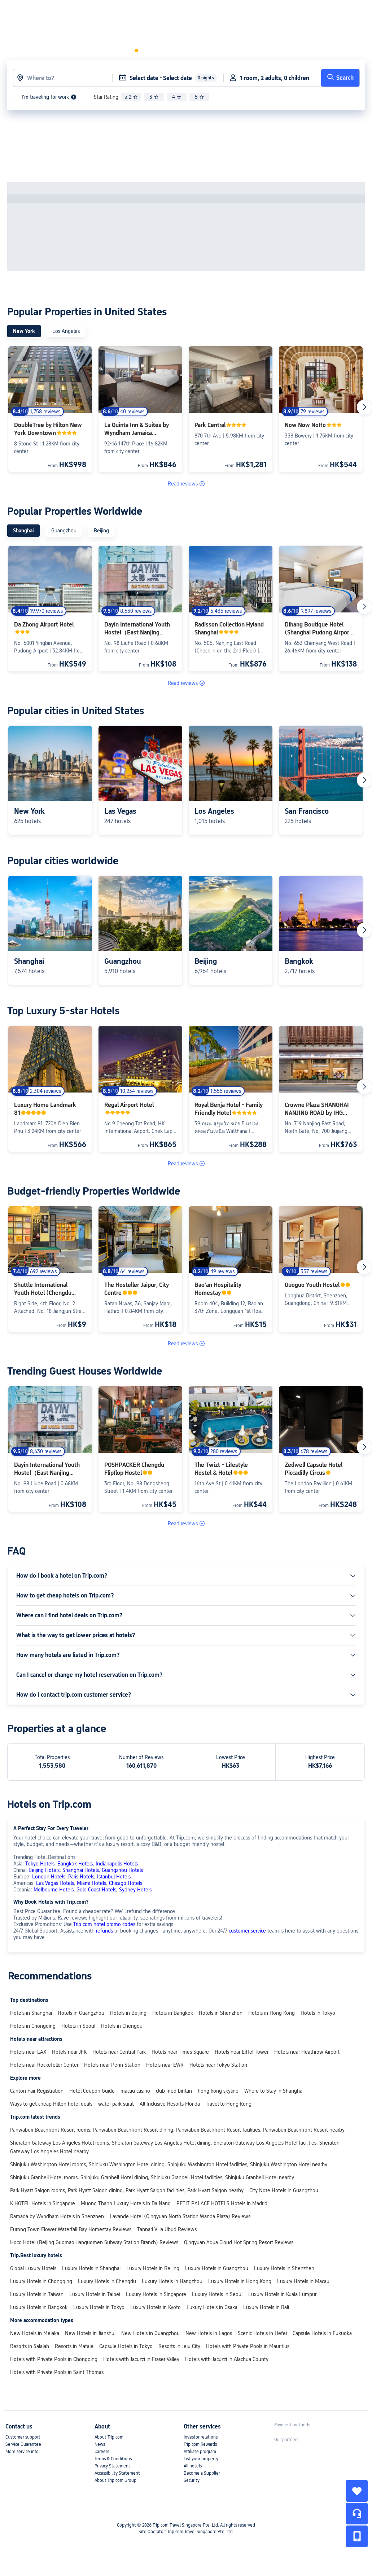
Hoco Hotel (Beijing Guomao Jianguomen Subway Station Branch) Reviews (94, 2242)
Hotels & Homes (88, 12)
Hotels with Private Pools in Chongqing (53, 2359)
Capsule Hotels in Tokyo (126, 2346)
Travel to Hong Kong (228, 2104)
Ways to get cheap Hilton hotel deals (51, 2104)
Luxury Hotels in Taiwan (37, 2294)
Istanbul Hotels (114, 1877)
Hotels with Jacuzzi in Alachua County (226, 2359)
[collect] (357, 2491)
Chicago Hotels (125, 1883)
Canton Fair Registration (37, 2091)
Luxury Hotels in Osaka (212, 2307)
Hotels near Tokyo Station (218, 2065)
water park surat (116, 2104)
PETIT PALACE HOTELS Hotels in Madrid (221, 2203)
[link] (231, 12)
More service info (22, 2451)
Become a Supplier (202, 2473)
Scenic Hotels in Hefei (262, 2333)
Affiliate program (200, 2451)
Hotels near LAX (28, 2052)
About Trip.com (109, 2437)
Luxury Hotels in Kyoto (155, 2307)
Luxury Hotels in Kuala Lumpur (282, 2294)
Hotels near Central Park (119, 2052)
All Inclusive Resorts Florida (170, 2104)
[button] (153, 12)
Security (192, 2480)
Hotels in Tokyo (318, 2013)
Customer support (22, 2437)
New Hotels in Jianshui (90, 2333)
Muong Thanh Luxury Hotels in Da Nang (126, 2203)
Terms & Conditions (113, 2458)
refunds (104, 1931)
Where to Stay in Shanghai (273, 2091)
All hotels (193, 2466)
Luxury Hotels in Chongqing (41, 2281)
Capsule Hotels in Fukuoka (322, 2333)
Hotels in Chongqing (33, 2026)
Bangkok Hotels (75, 1864)
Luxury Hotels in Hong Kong (239, 2281)
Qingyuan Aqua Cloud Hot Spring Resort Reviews (238, 2242)
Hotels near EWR (165, 2065)
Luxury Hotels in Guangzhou (216, 2268)
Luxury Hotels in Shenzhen (284, 2268)
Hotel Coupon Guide (92, 2091)
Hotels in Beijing (128, 2013)
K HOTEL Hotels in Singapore (42, 2203)
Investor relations (201, 2437)
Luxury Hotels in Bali (266, 2307)
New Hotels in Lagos (208, 2333)
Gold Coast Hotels (96, 1890)
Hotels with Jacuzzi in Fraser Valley (141, 2359)
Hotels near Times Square (180, 2052)
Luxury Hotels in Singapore (156, 2294)
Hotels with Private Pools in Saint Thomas (57, 2372)
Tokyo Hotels (39, 1864)
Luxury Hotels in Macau (303, 2281)
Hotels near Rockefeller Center (44, 2065)
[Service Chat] (357, 2513)
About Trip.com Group (115, 2480)
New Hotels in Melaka (34, 2333)
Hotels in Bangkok (172, 2013)
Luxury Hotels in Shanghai (91, 2268)
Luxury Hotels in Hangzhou (172, 2281)
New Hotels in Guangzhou (150, 2333)
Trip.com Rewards (200, 2444)
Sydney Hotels (135, 1890)
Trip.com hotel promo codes (104, 1924)
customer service (247, 1931)
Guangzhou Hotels (122, 1870)
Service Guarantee (23, 2444)
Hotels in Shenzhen (220, 2013)
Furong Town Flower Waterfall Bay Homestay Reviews (70, 2229)
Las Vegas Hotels (55, 1883)
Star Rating (106, 97)
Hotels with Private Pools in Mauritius (247, 2346)
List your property (201, 2458)
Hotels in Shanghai (31, 2013)
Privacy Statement (112, 2466)
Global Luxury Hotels (33, 2268)
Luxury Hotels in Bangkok (38, 2307)
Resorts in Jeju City (179, 2346)
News (100, 2444)
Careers (102, 2451)
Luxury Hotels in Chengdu (107, 2281)
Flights (129, 12)
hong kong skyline (218, 2091)
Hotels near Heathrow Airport (307, 2052)
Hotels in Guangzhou (81, 2013)
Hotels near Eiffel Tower (241, 2052)
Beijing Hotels (44, 1870)
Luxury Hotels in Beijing (152, 2268)
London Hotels (48, 1877)
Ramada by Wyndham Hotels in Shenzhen (57, 2216)
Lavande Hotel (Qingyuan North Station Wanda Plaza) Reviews (180, 2216)
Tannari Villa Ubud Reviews (167, 2229)
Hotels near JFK (69, 2052)
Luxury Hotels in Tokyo (98, 2307)
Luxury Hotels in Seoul (217, 2294)
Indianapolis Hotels (117, 1864)
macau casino (135, 2091)
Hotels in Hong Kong (271, 2013)
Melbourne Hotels (54, 1890)
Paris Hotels (81, 1877)
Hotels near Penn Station (112, 2065)
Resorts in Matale (74, 2346)
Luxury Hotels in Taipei (94, 2294)
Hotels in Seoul (78, 2026)
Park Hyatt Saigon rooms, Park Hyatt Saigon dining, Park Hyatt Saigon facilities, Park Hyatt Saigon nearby (127, 2190)
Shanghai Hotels (80, 1870)
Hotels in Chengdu (122, 2026)
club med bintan (174, 2091)
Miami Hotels (91, 1883)
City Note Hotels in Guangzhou (283, 2190)
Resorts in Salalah (29, 2346)
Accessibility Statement (117, 2473)
